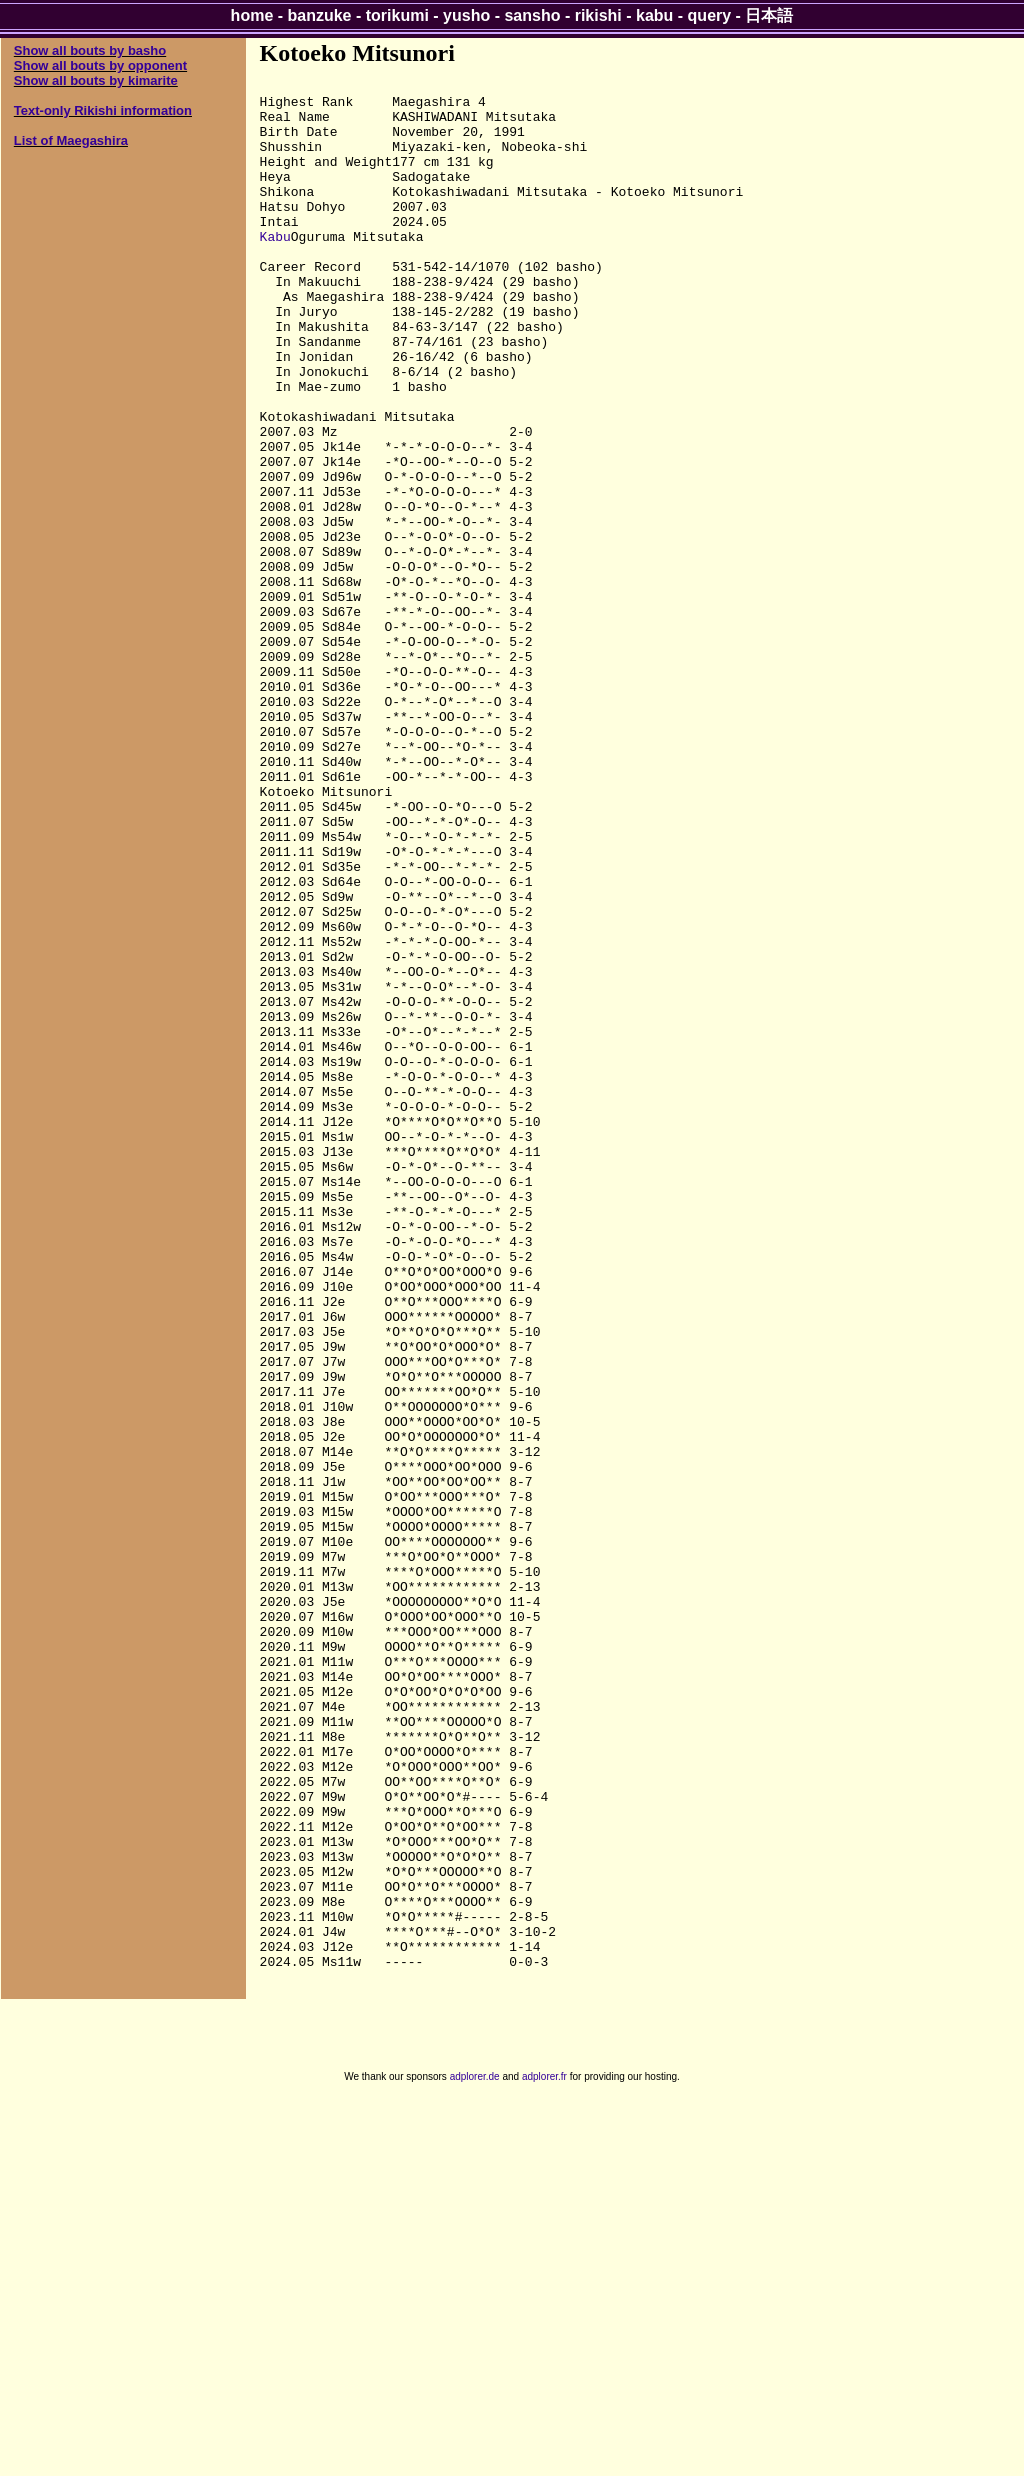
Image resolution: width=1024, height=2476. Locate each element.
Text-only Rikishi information (103, 110)
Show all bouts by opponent (100, 65)
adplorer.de (475, 2454)
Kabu (275, 269)
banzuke (320, 15)
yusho (466, 15)
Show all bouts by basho (90, 50)
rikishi (598, 15)
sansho (532, 15)
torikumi (397, 15)
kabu (654, 15)
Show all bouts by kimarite (96, 80)
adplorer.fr (544, 2454)
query (710, 15)
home (252, 15)
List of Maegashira (71, 140)
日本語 (769, 15)
